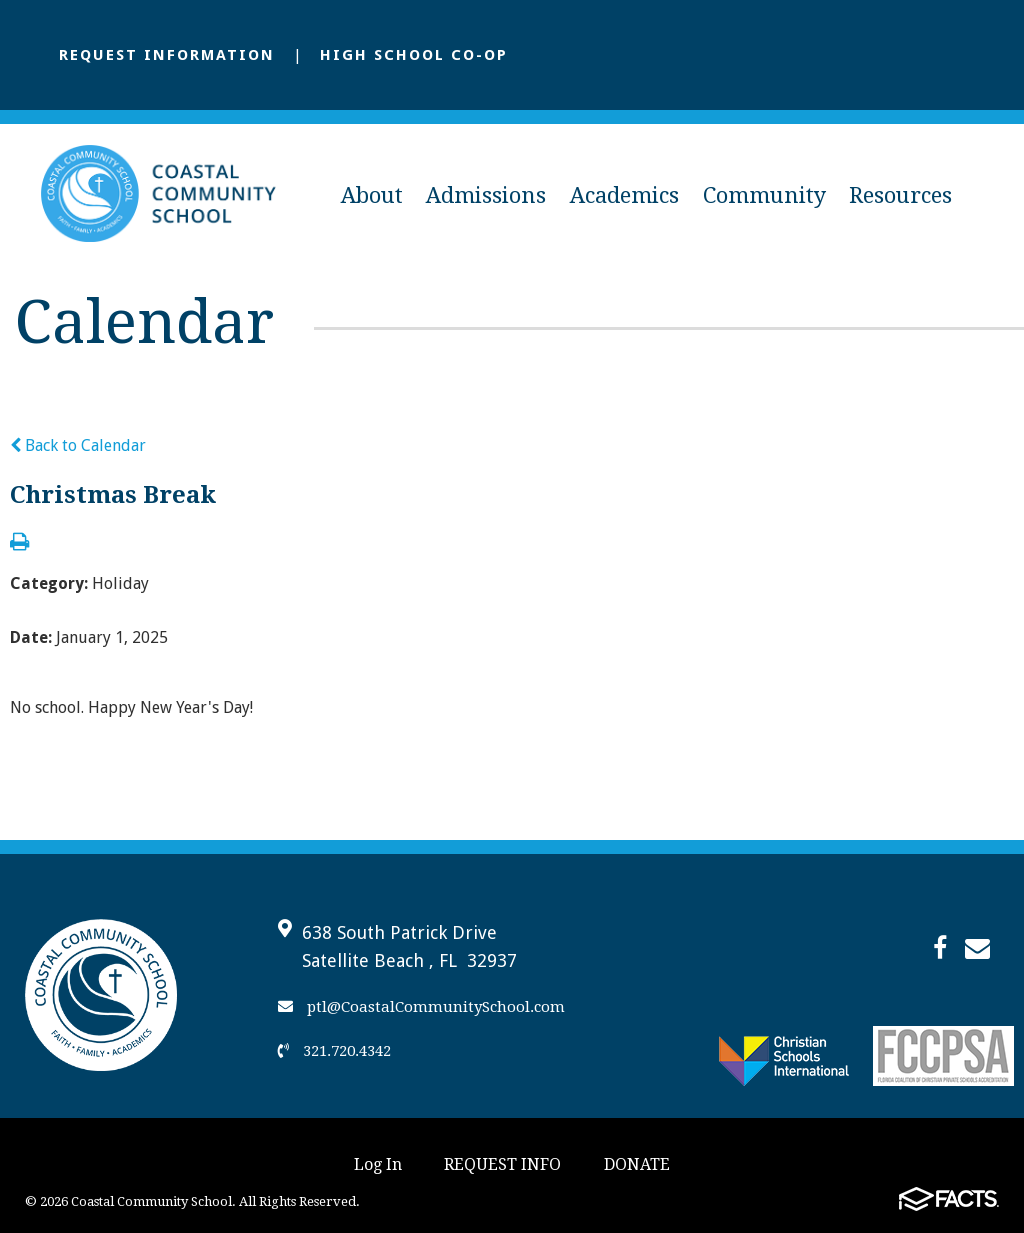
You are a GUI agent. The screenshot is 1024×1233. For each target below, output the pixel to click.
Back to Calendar (78, 445)
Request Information (167, 55)
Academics (624, 195)
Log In (378, 1164)
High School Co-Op (414, 55)
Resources (900, 195)
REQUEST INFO (502, 1164)
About (372, 195)
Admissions (486, 195)
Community (764, 195)
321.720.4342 (334, 1051)
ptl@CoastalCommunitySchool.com (421, 1007)
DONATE (637, 1164)
